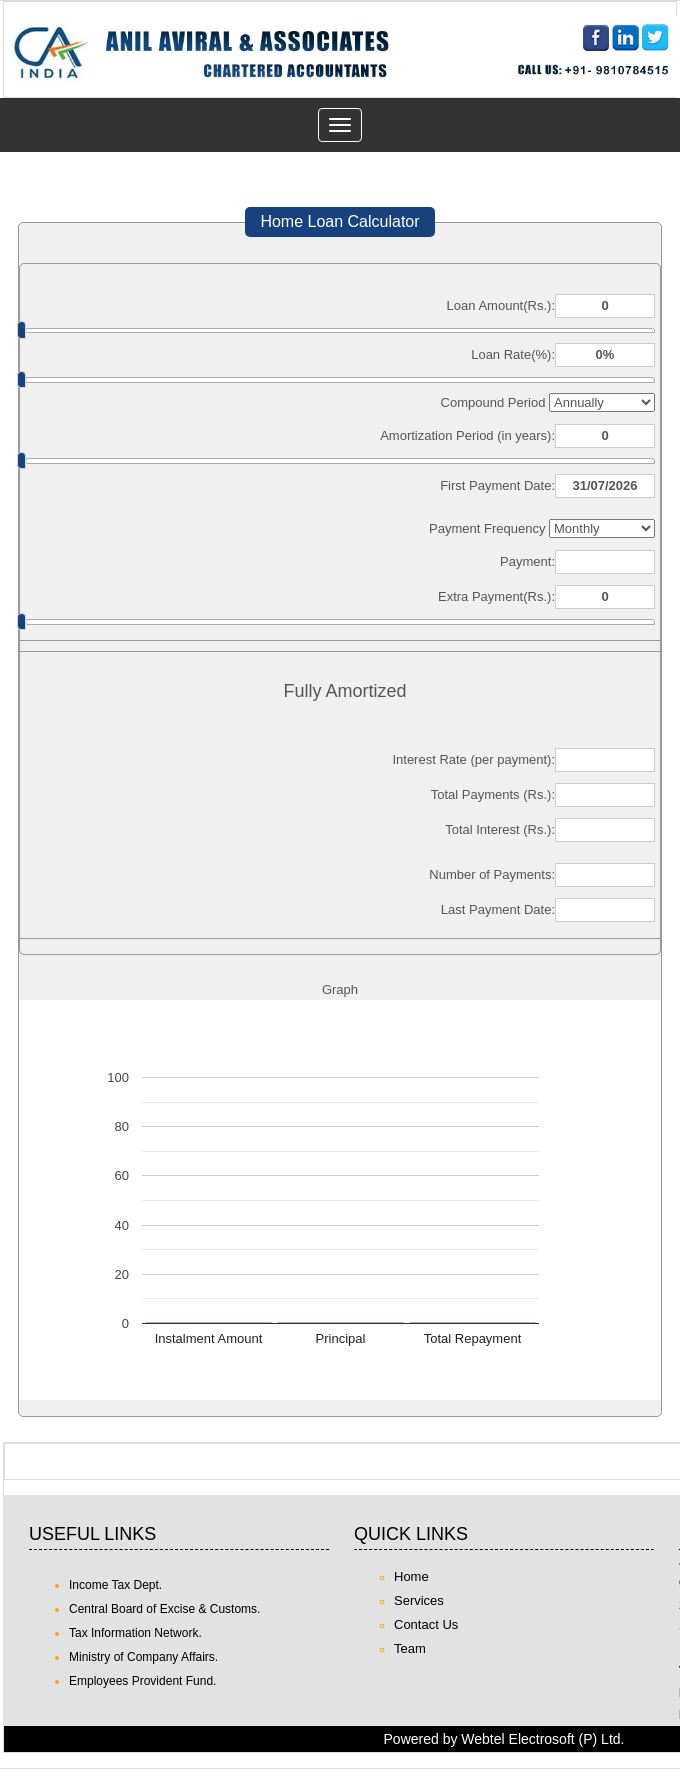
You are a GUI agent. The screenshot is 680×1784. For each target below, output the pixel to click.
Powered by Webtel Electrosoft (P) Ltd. (504, 1739)
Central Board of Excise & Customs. (164, 1609)
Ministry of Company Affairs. (143, 1657)
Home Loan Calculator (339, 221)
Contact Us (426, 1624)
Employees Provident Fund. (142, 1681)
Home (411, 1576)
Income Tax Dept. (115, 1585)
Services (419, 1600)
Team (410, 1648)
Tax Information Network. (135, 1633)
